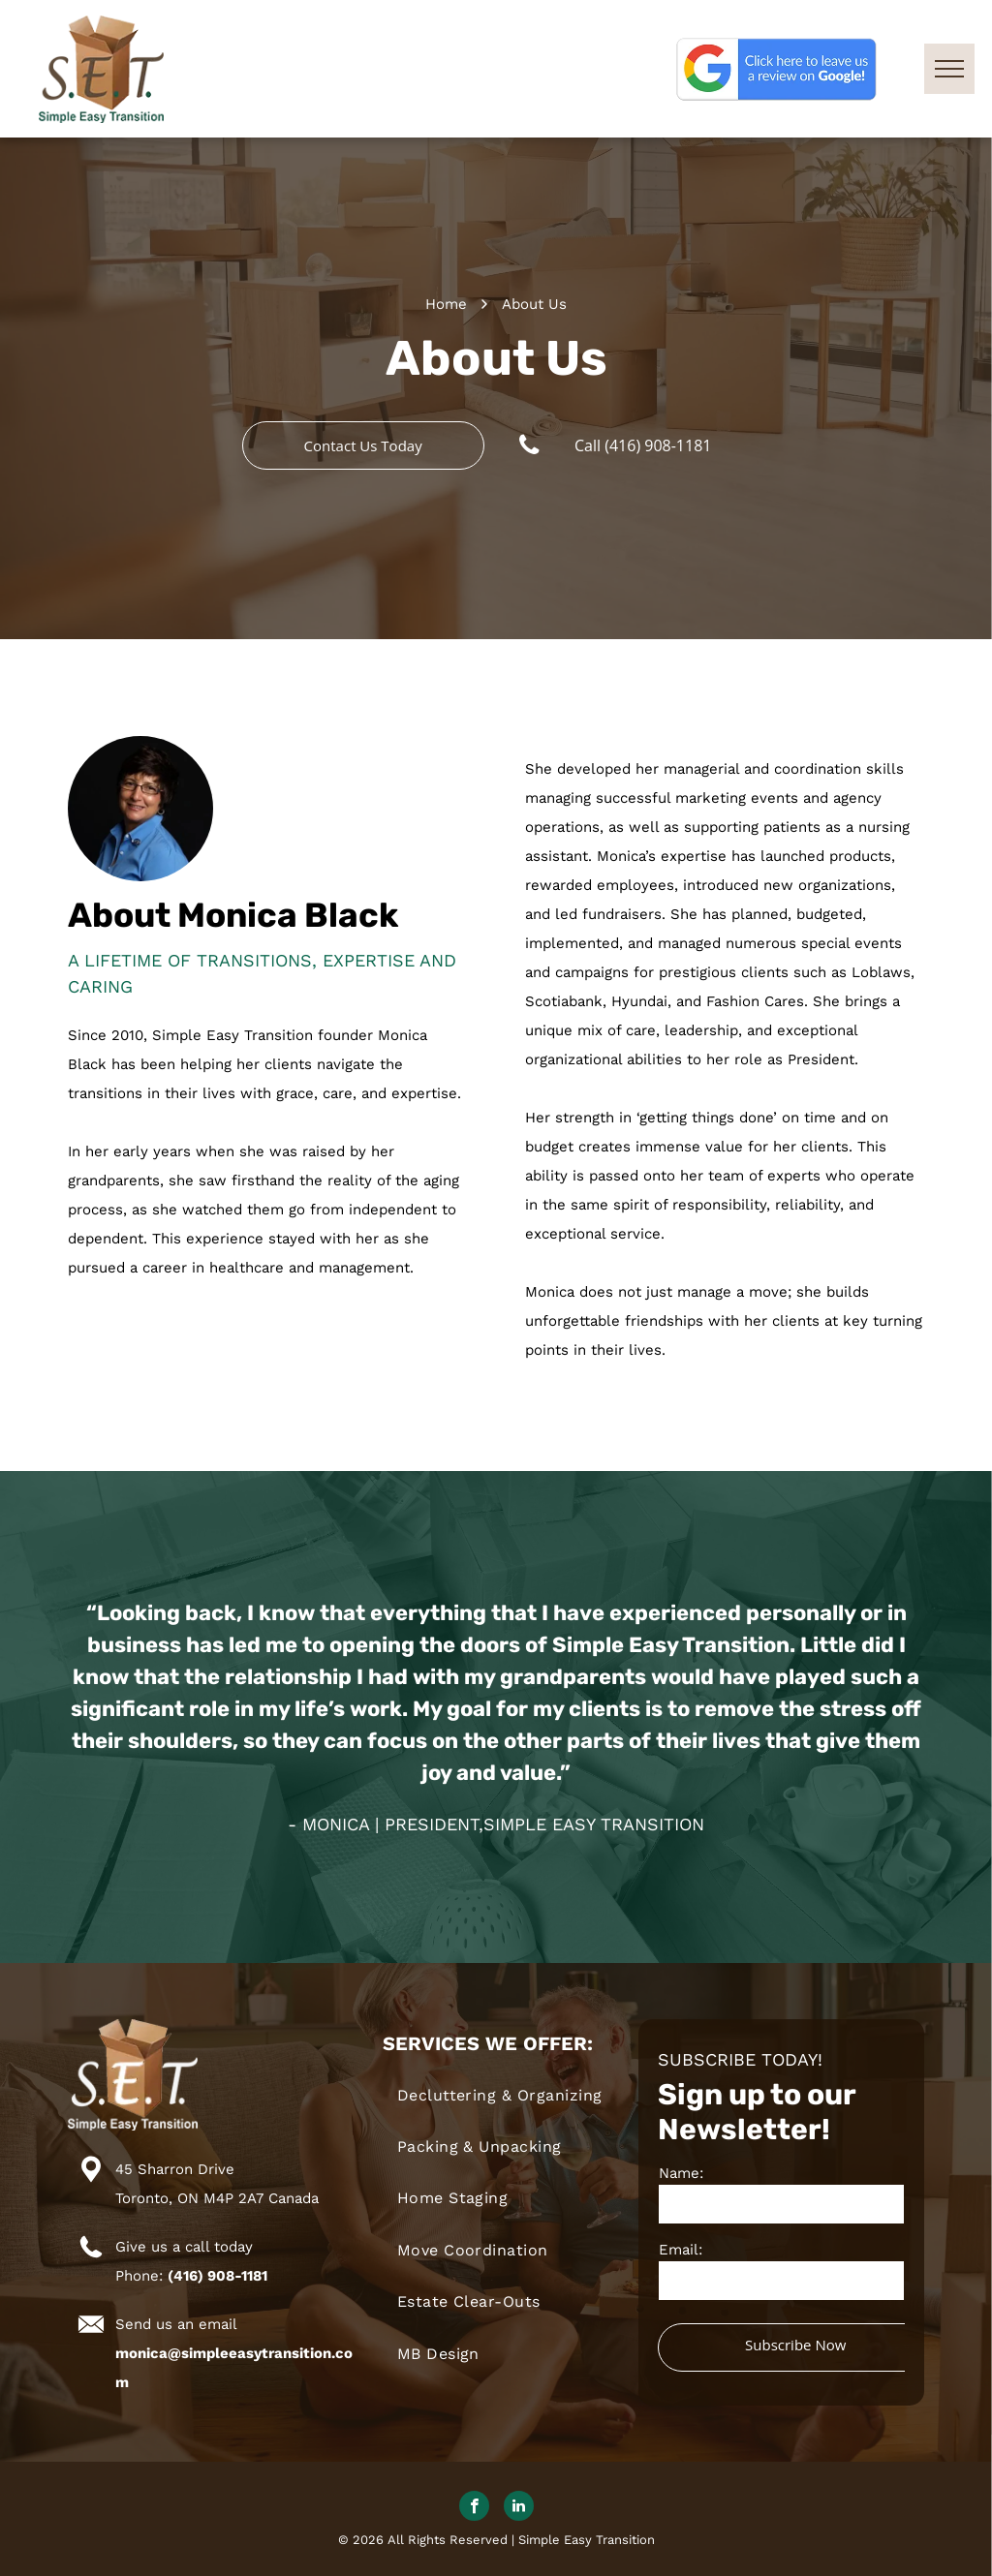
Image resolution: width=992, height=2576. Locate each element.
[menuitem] (511, 2095)
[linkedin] (519, 2508)
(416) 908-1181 (217, 2276)
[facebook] (474, 2508)
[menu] (949, 69)
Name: (681, 2173)
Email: (680, 2249)
